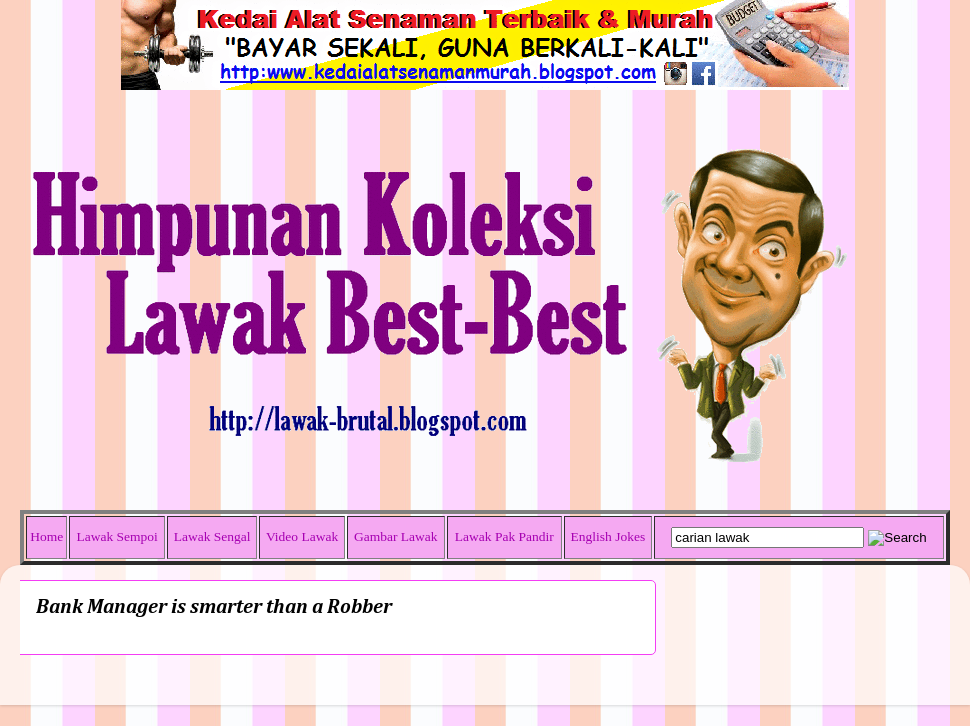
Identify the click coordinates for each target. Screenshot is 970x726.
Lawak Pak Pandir (504, 536)
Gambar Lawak (396, 536)
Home (46, 536)
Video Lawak (302, 536)
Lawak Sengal (212, 536)
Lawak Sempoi (116, 536)
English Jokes (608, 536)
